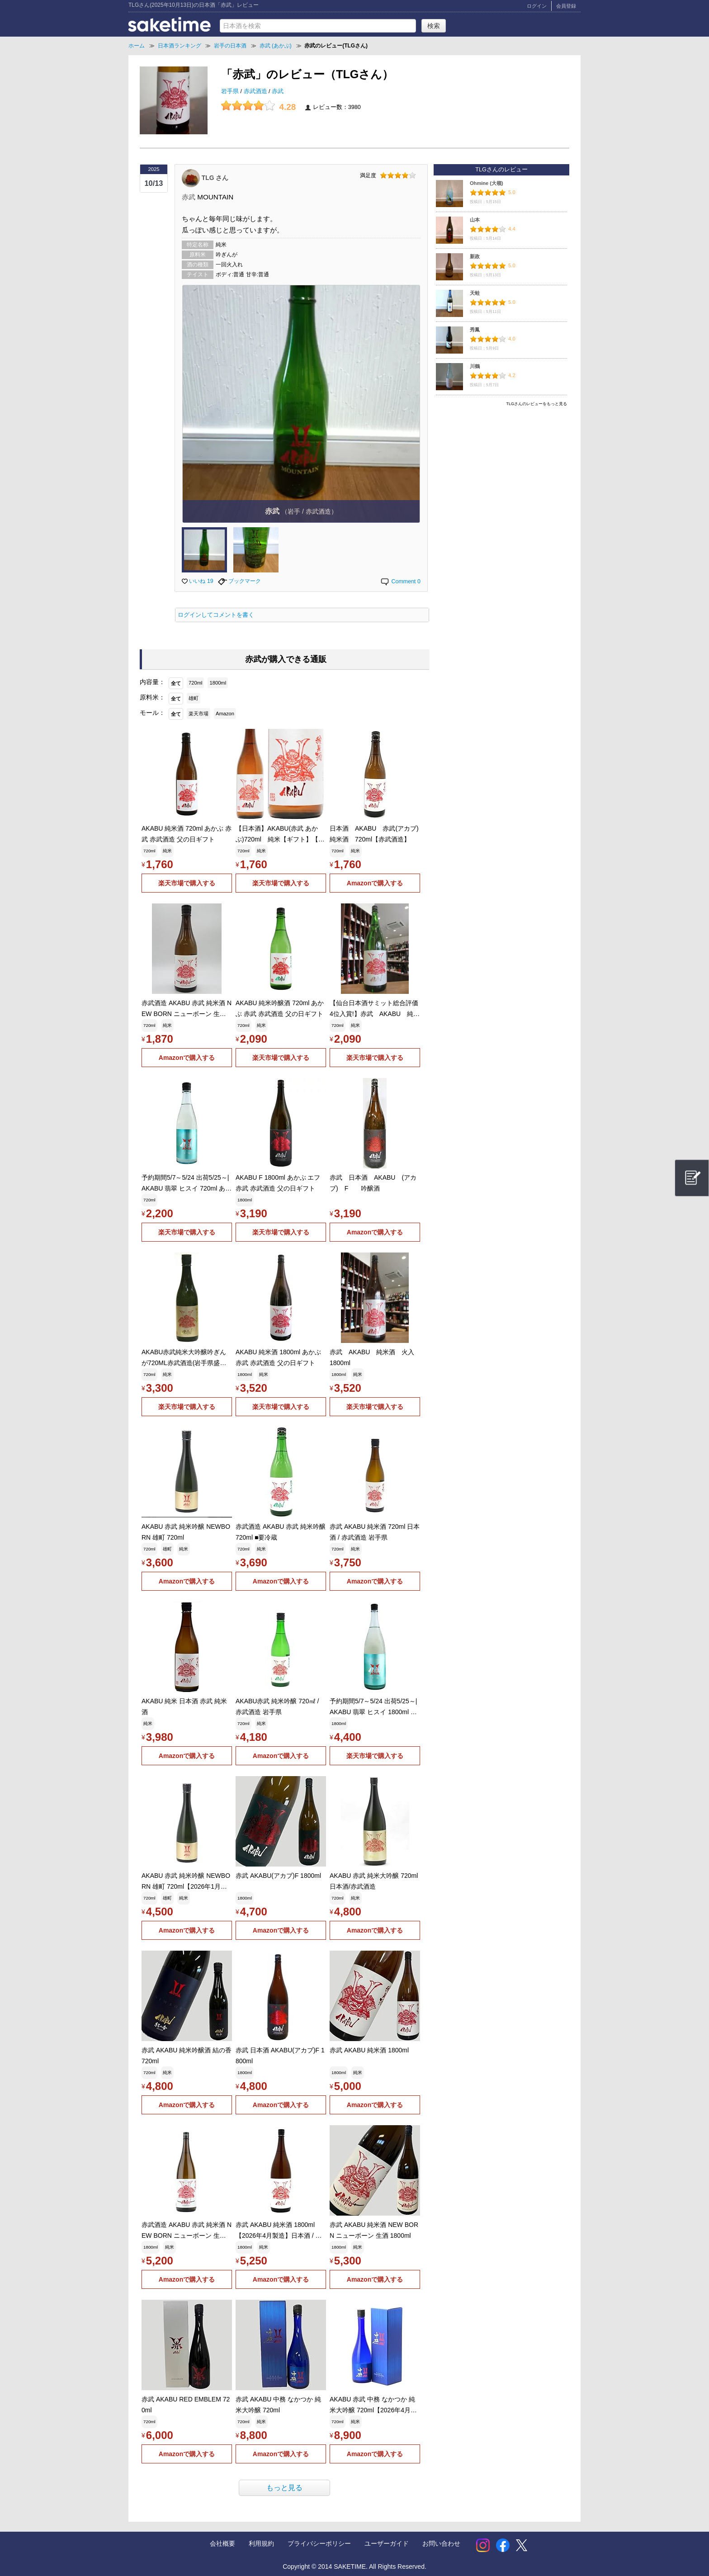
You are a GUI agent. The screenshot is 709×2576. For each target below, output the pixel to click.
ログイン (537, 6)
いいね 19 (197, 581)
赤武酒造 (256, 91)
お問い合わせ (441, 2543)
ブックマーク (239, 581)
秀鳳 (475, 329)
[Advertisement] (501, 473)
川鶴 (475, 366)
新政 (475, 256)
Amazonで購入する (375, 883)
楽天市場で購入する (186, 883)
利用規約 (261, 2543)
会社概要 (222, 2543)
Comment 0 (400, 581)
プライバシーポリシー (319, 2543)
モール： (152, 712)
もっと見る (284, 2487)
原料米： (152, 697)
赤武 (278, 91)
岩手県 (231, 91)
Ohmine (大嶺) (486, 183)
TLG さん (215, 177)
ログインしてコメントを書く (216, 615)
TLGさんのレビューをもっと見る (536, 404)
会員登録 (566, 6)
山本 (475, 219)
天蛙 (475, 293)
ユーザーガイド (386, 2543)
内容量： (152, 681)
